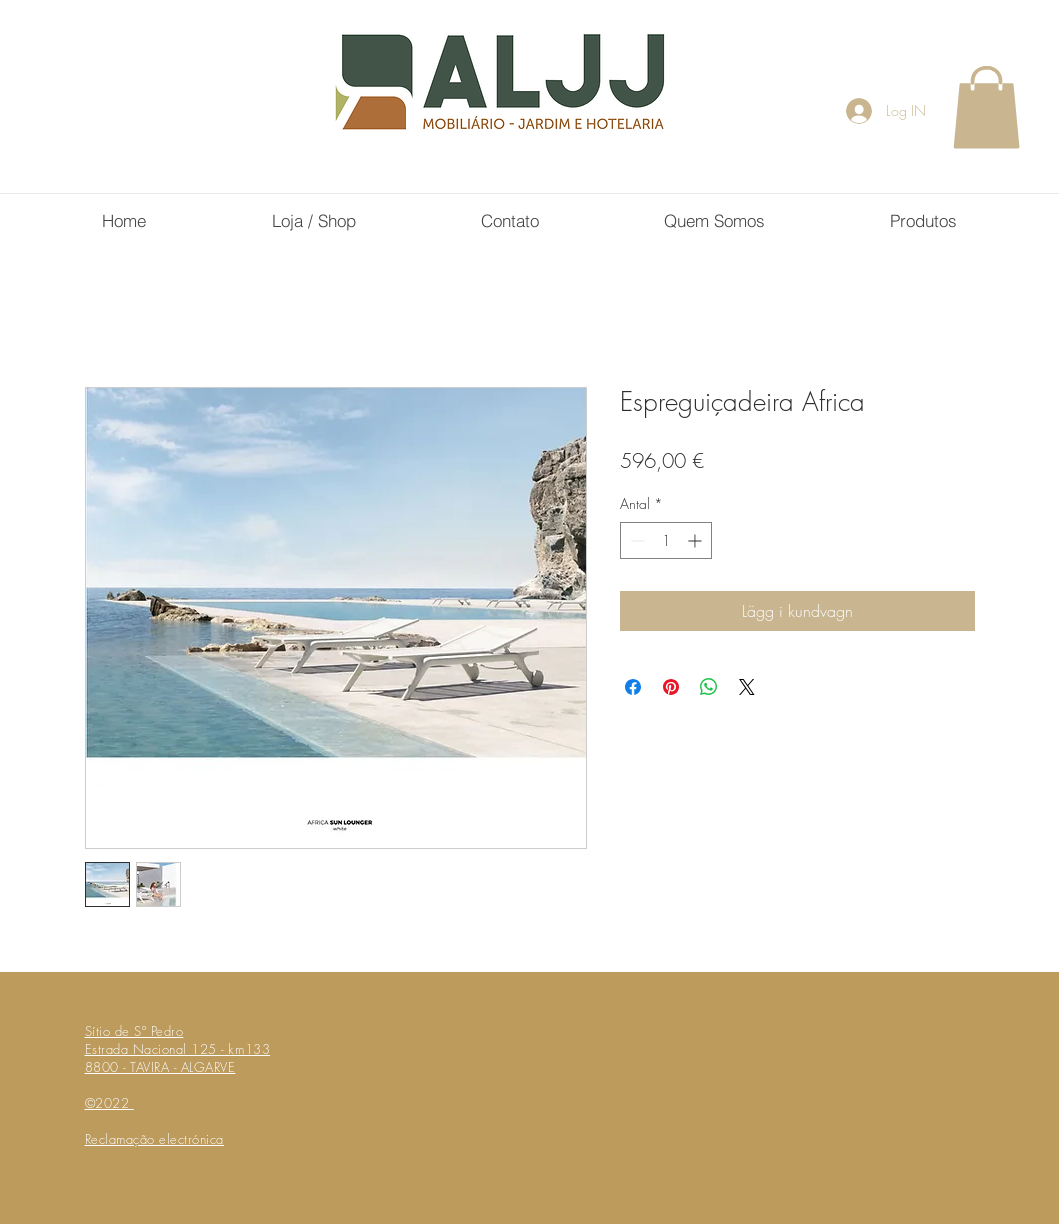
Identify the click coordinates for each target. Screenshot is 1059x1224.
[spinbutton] (666, 540)
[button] (986, 107)
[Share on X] (747, 687)
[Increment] (696, 540)
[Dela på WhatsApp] (709, 687)
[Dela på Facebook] (633, 687)
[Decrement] (635, 540)
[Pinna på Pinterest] (671, 687)
